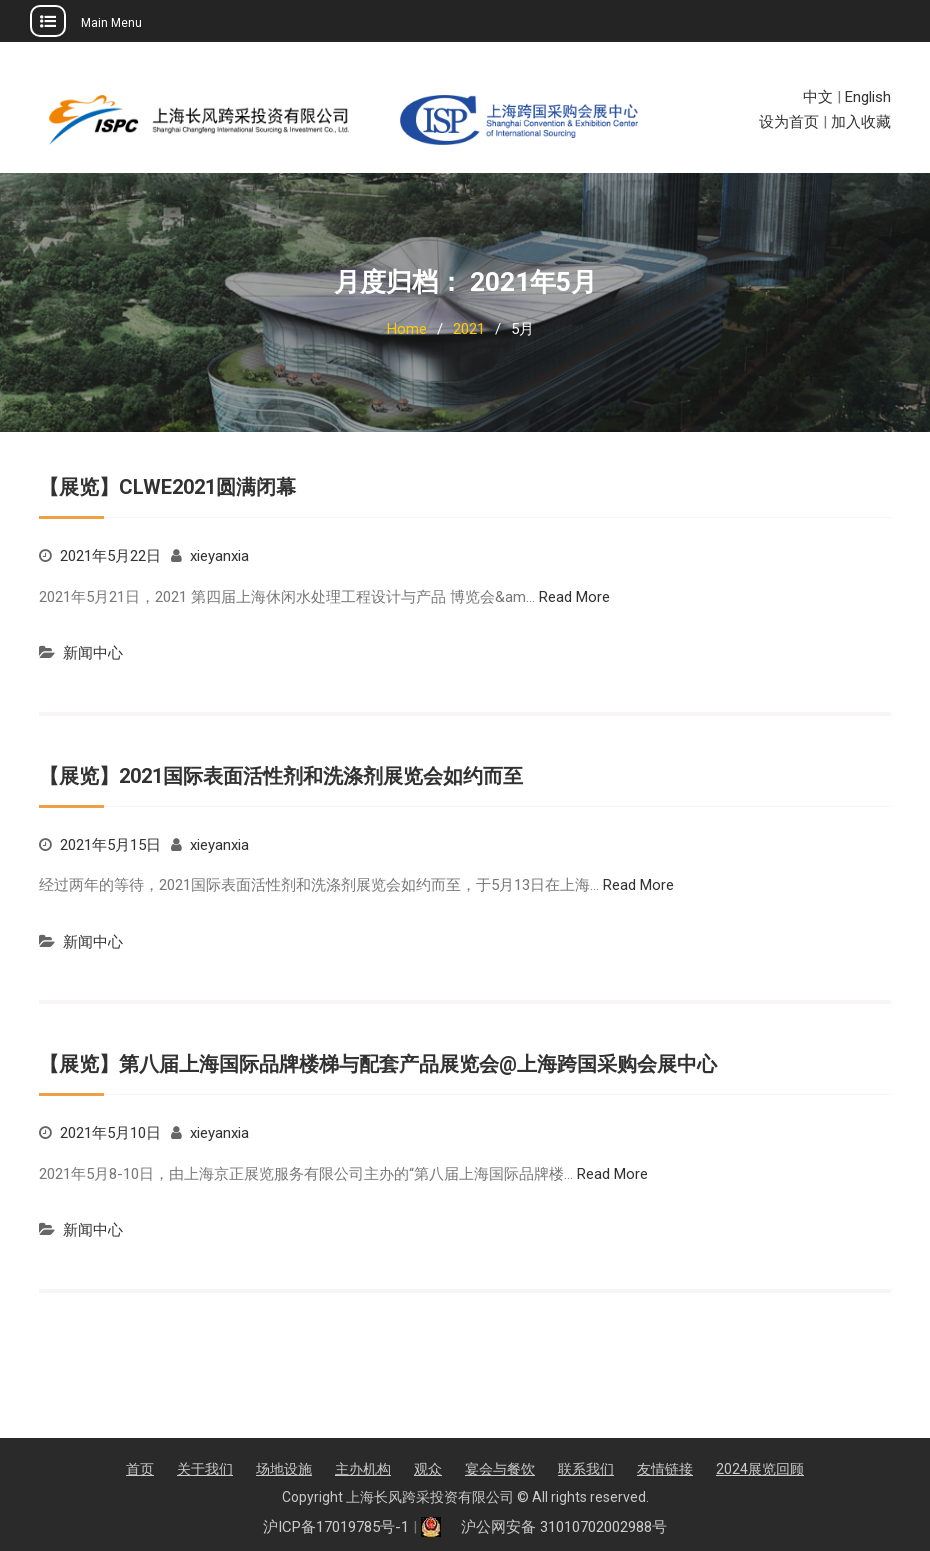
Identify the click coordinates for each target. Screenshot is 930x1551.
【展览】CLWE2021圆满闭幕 (167, 487)
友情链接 (665, 1469)
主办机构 (363, 1469)
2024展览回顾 (760, 1469)
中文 (818, 97)
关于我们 (205, 1469)
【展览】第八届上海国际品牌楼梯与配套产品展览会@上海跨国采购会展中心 (378, 1064)
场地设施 (284, 1469)
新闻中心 (93, 653)
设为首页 (789, 122)
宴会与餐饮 (500, 1469)
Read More (574, 597)
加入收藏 (861, 122)
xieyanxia (219, 556)
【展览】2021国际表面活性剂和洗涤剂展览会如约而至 (281, 776)
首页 (140, 1469)
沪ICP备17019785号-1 (336, 1527)
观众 (428, 1469)
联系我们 (586, 1469)
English (868, 97)
